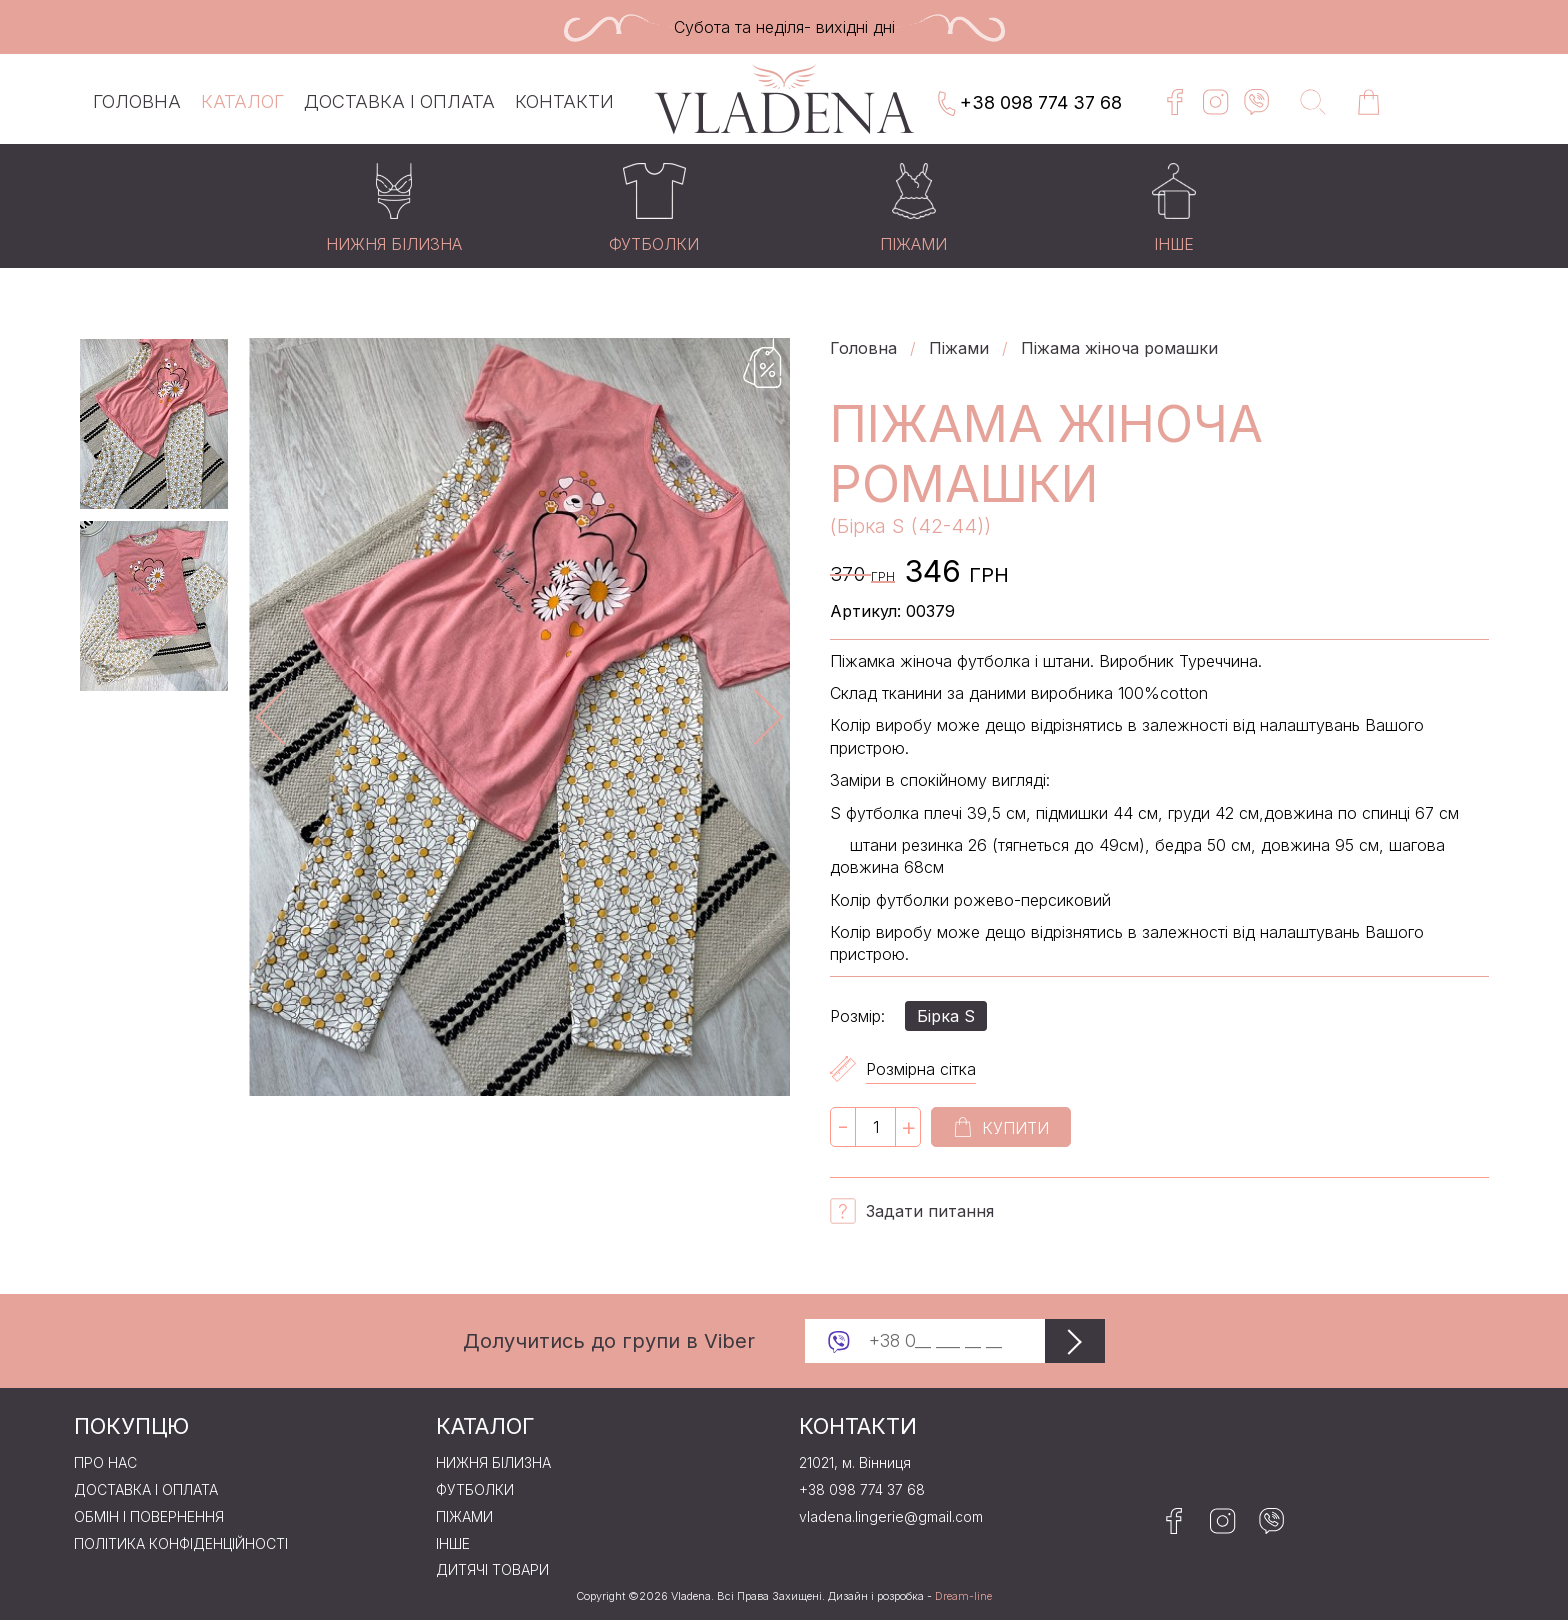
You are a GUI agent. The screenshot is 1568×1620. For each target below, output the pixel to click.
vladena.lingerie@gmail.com (891, 1517)
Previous (284, 717)
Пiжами (959, 348)
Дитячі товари (492, 1570)
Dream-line (963, 1596)
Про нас (105, 1463)
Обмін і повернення (149, 1517)
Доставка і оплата (399, 101)
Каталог (242, 101)
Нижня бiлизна (493, 1463)
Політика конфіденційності (181, 1544)
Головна (137, 101)
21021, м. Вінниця (855, 1463)
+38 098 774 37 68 (1028, 104)
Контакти (564, 101)
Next (755, 717)
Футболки (475, 1490)
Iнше (453, 1544)
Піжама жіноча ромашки (1119, 348)
